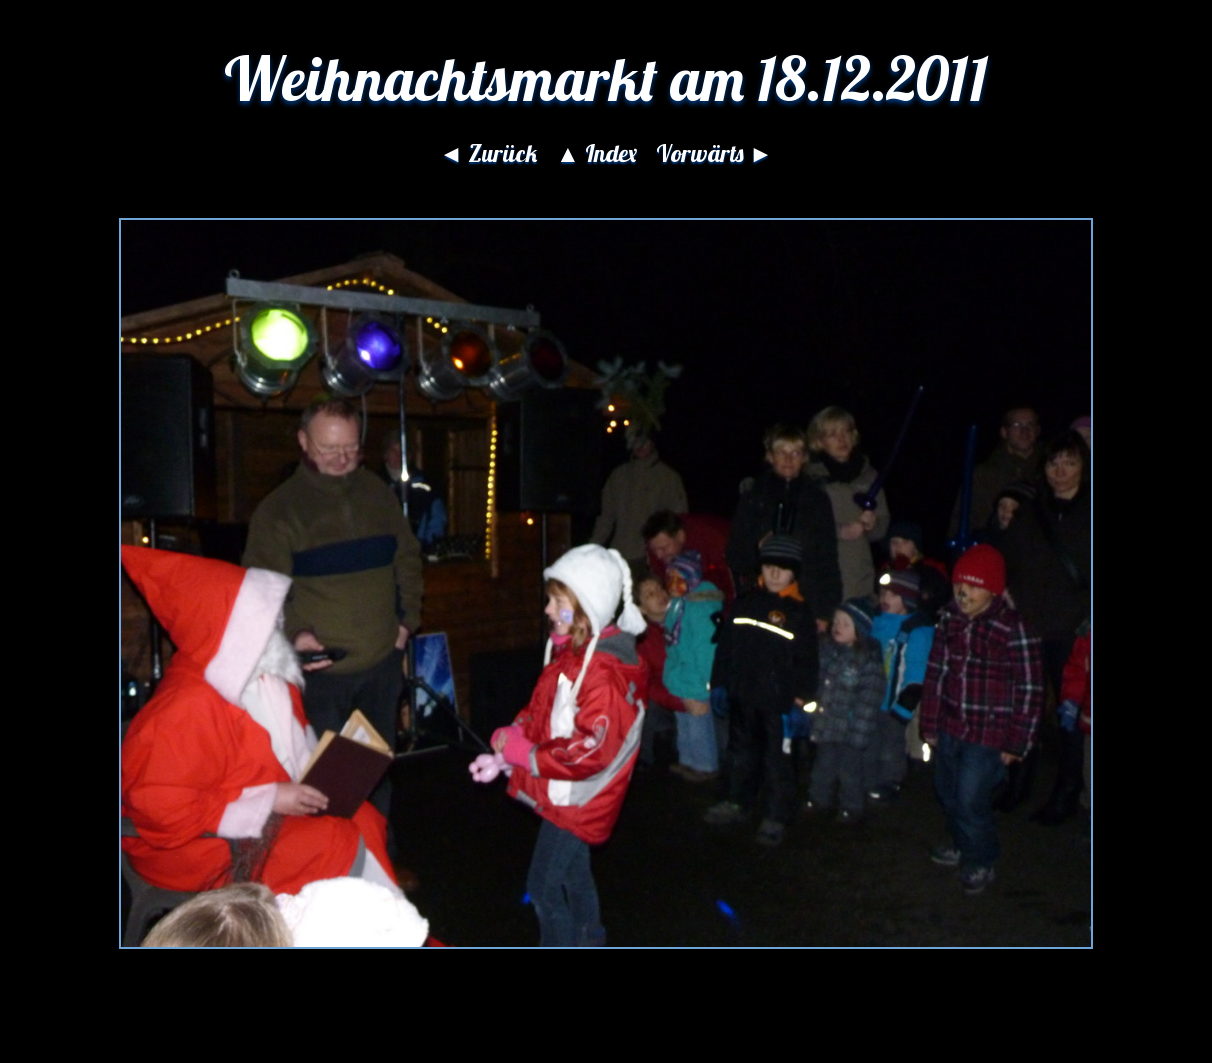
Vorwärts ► (714, 153)
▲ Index (596, 153)
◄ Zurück (488, 153)
